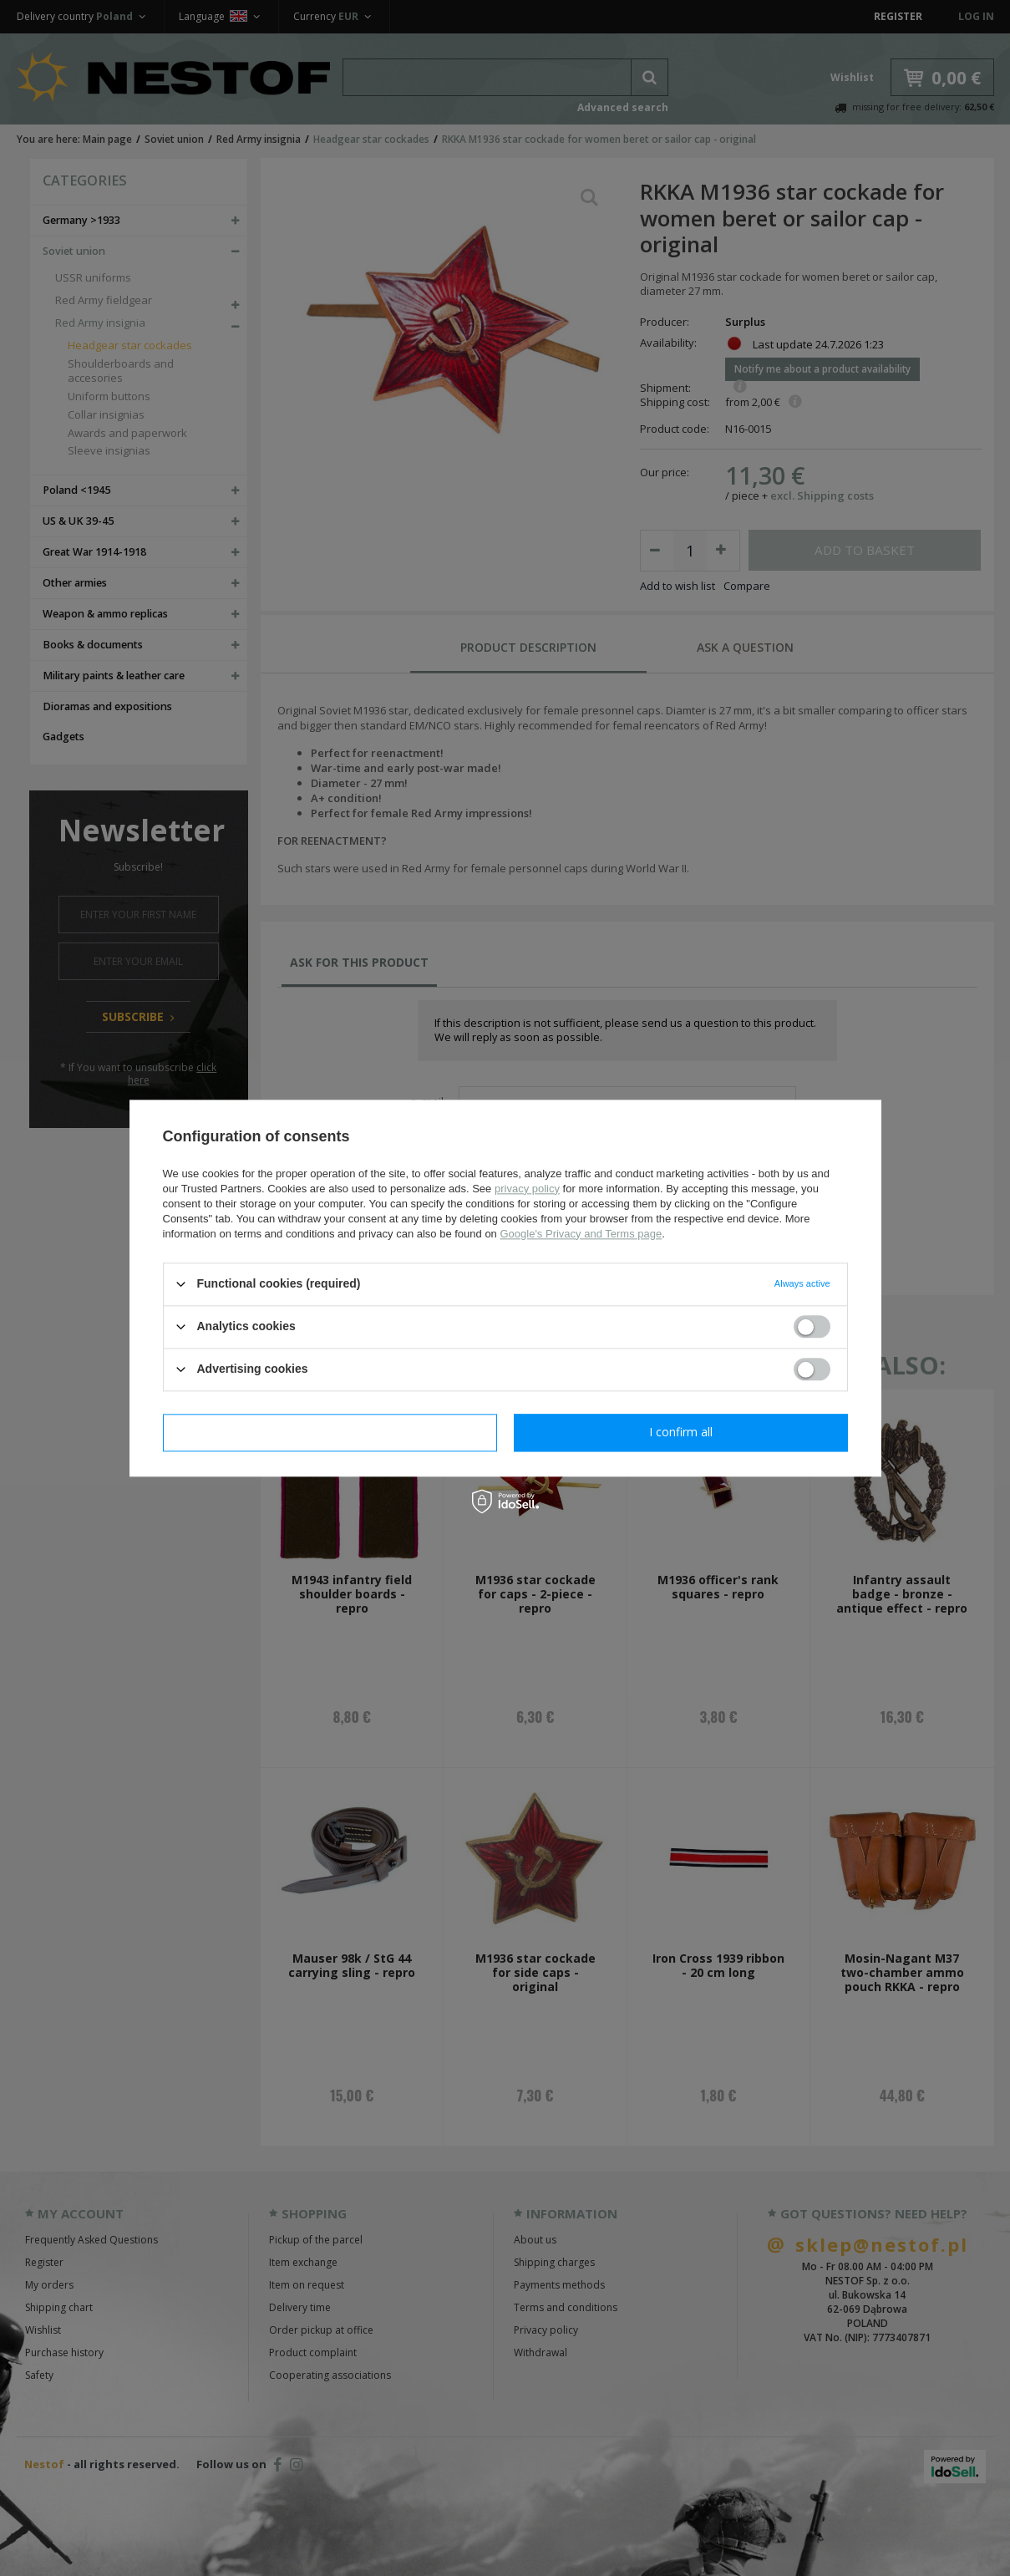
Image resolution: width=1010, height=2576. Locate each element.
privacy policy (527, 1188)
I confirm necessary (330, 1432)
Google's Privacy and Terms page (581, 1233)
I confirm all (681, 1432)
